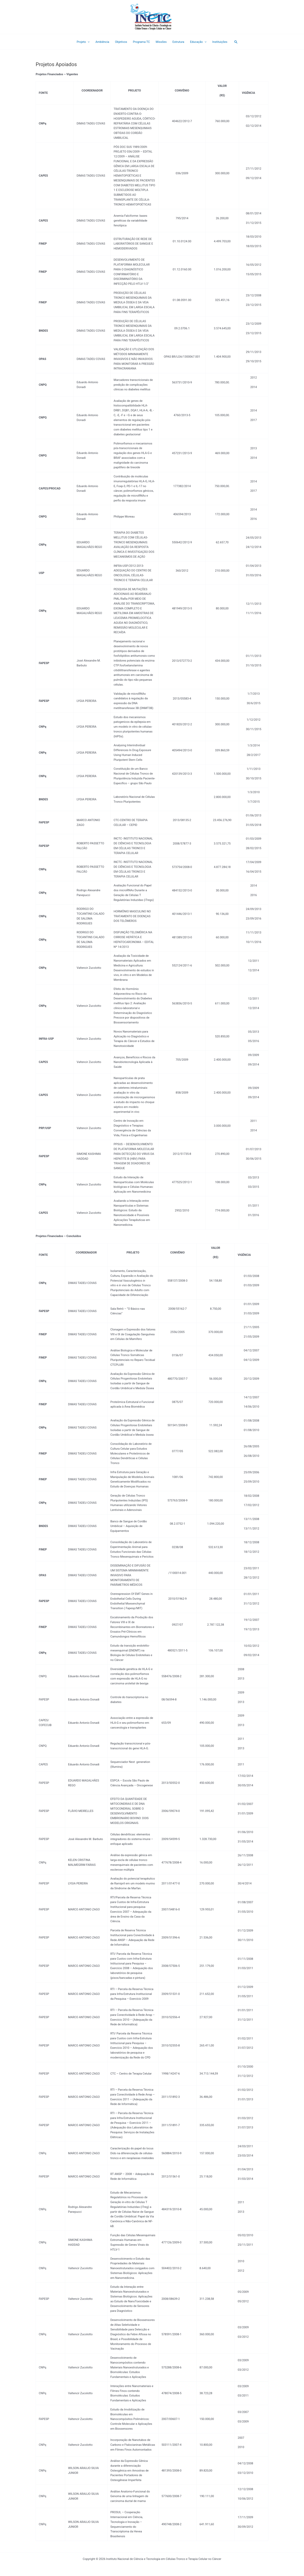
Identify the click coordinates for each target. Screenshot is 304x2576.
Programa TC (141, 42)
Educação (198, 42)
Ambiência (102, 42)
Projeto (83, 42)
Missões (161, 42)
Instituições (219, 42)
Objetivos (121, 42)
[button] (88, 42)
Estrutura (178, 42)
